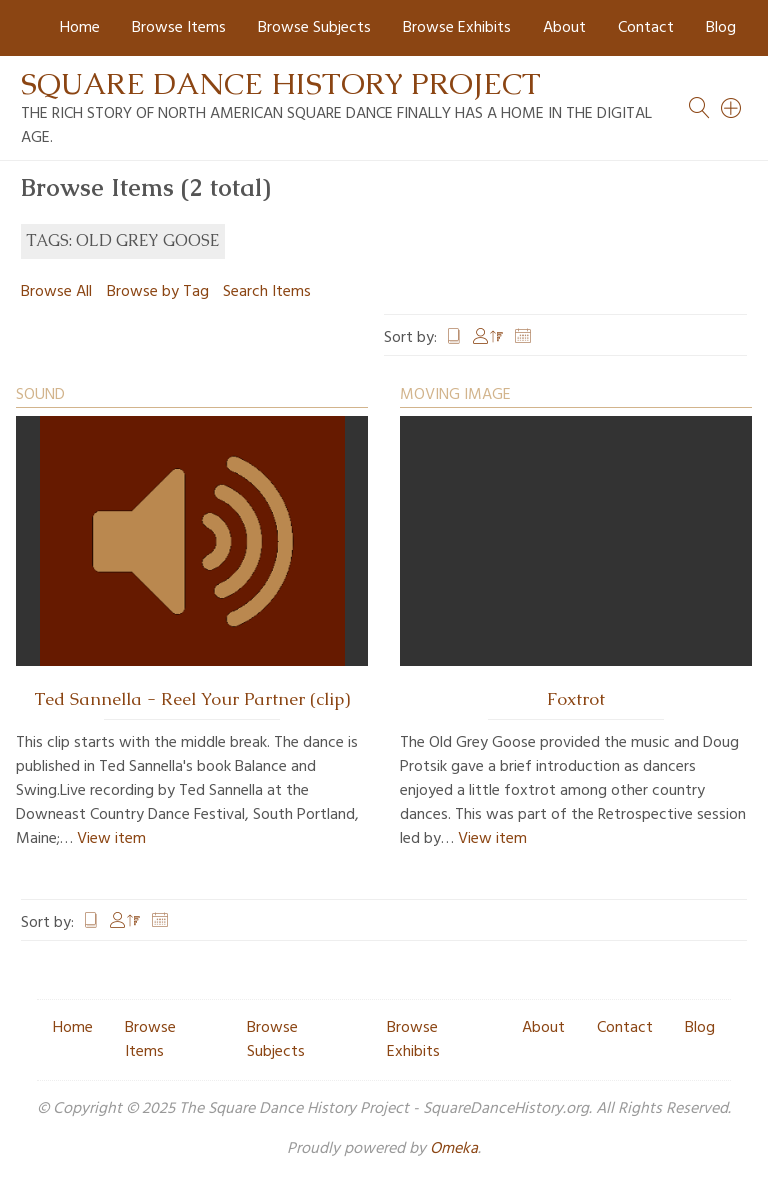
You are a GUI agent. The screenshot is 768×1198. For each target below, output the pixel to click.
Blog (721, 28)
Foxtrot (576, 699)
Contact (646, 28)
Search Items (267, 292)
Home (80, 28)
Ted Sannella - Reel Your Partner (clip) (192, 699)
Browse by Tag (158, 292)
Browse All (56, 292)
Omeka (454, 1149)
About (564, 28)
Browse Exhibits (457, 28)
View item (111, 839)
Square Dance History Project (281, 83)
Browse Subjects (314, 28)
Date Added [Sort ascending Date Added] (523, 338)
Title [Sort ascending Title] (454, 338)
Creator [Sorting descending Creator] (489, 338)
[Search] (732, 108)
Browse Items (179, 28)
